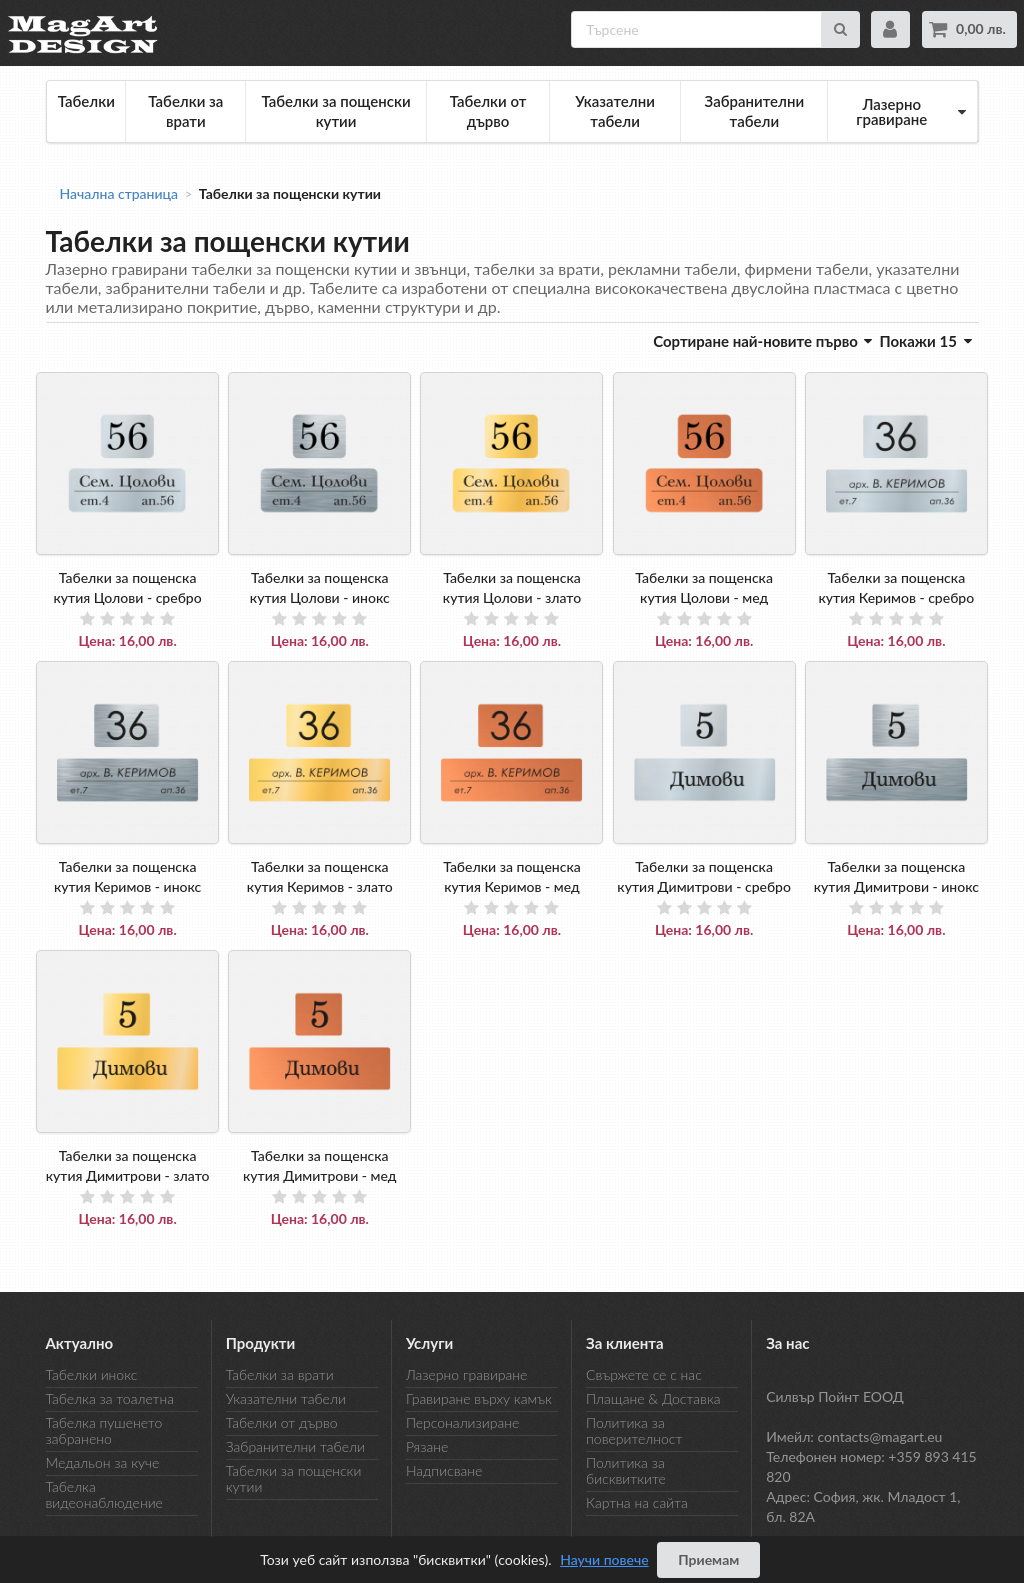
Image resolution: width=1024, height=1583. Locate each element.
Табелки (86, 101)
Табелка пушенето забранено (104, 1430)
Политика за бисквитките (626, 1470)
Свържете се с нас (644, 1375)
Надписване (444, 1470)
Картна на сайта (637, 1502)
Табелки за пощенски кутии (335, 111)
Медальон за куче (103, 1462)
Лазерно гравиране (467, 1375)
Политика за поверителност (634, 1430)
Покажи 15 (925, 341)
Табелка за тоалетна (110, 1398)
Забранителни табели (755, 111)
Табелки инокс (92, 1375)
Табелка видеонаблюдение (104, 1494)
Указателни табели (615, 111)
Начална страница (119, 194)
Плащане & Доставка (653, 1398)
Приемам (708, 1559)
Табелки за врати (185, 111)
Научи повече (604, 1559)
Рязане (427, 1446)
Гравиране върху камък (479, 1398)
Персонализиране (462, 1422)
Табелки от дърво (488, 111)
